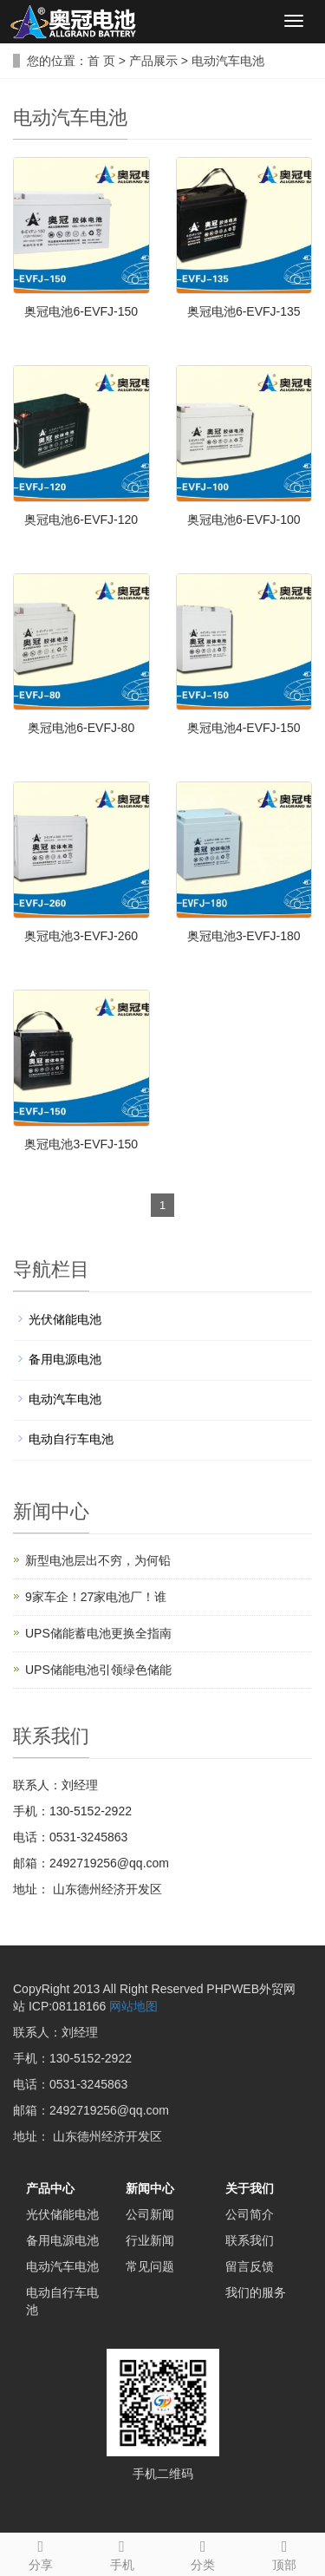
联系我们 (249, 2240)
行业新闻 (150, 2240)
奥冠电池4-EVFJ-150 (244, 728)
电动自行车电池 (71, 1439)
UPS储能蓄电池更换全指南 (98, 1633)
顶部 (284, 2553)
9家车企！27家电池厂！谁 (95, 1597)
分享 (40, 2553)
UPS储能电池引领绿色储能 (98, 1670)
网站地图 (133, 2006)
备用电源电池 (65, 1359)
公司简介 (249, 2214)
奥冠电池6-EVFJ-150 (81, 311)
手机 (122, 2553)
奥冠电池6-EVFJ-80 (81, 728)
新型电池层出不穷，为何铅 (98, 1560)
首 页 (101, 61)
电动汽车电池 (228, 61)
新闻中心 (150, 2188)
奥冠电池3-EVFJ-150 (81, 1144)
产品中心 (50, 2188)
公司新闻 (150, 2214)
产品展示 (153, 61)
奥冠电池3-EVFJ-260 (81, 936)
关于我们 (249, 2188)
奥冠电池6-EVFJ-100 (244, 519)
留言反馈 (249, 2266)
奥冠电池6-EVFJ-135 (244, 311)
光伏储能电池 (65, 1319)
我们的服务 (255, 2292)
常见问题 (150, 2266)
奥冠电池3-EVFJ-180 (244, 936)
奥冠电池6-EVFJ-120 (81, 519)
